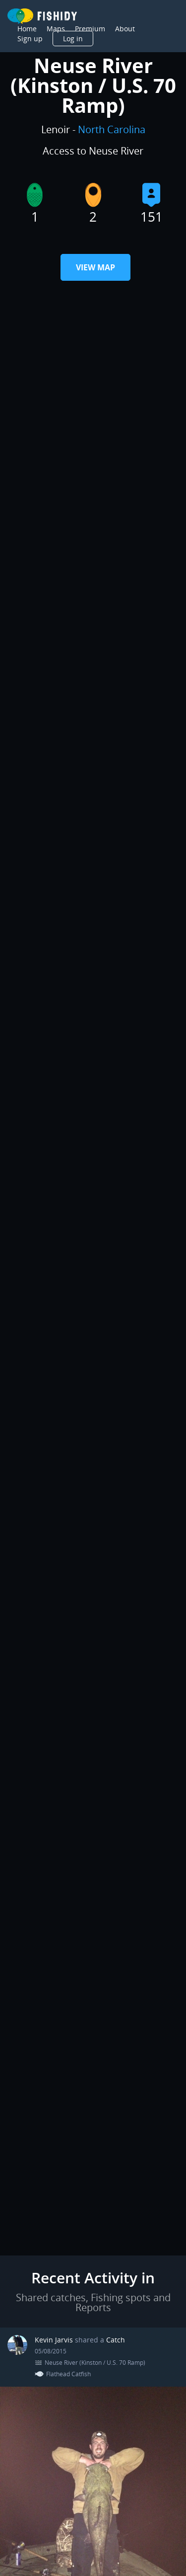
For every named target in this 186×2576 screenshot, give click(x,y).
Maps (56, 28)
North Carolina (111, 129)
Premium (90, 28)
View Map (95, 267)
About (125, 28)
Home (27, 28)
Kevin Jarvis (55, 2339)
